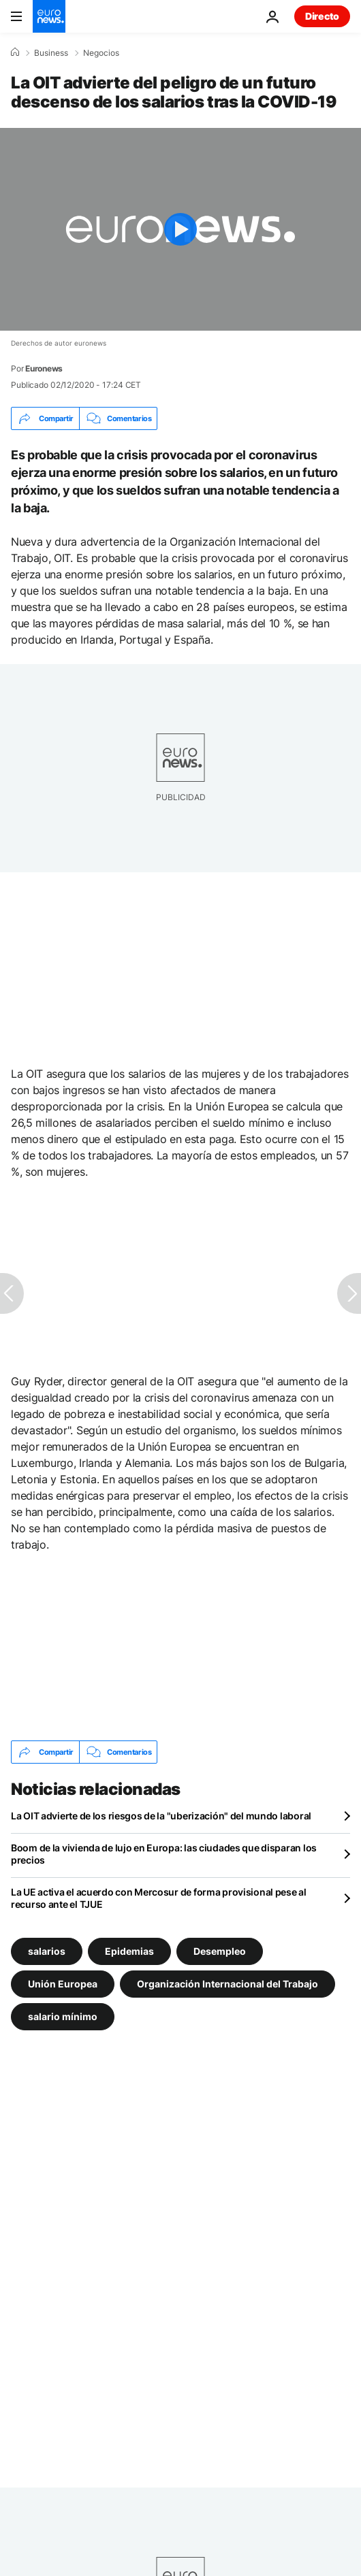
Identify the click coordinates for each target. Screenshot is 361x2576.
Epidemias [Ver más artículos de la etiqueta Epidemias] (129, 1951)
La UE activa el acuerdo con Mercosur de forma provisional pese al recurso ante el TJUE (159, 1898)
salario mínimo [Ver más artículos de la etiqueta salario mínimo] (62, 2016)
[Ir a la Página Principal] (49, 16)
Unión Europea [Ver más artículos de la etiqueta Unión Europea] (62, 1983)
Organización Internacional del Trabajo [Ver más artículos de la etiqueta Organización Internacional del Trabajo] (227, 1983)
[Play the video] (180, 229)
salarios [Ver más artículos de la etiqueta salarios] (46, 1951)
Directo (322, 16)
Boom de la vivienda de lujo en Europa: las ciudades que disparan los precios (164, 1854)
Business (51, 53)
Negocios (101, 53)
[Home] (15, 52)
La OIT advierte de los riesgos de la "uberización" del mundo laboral (161, 1815)
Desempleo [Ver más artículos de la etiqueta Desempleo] (219, 1951)
